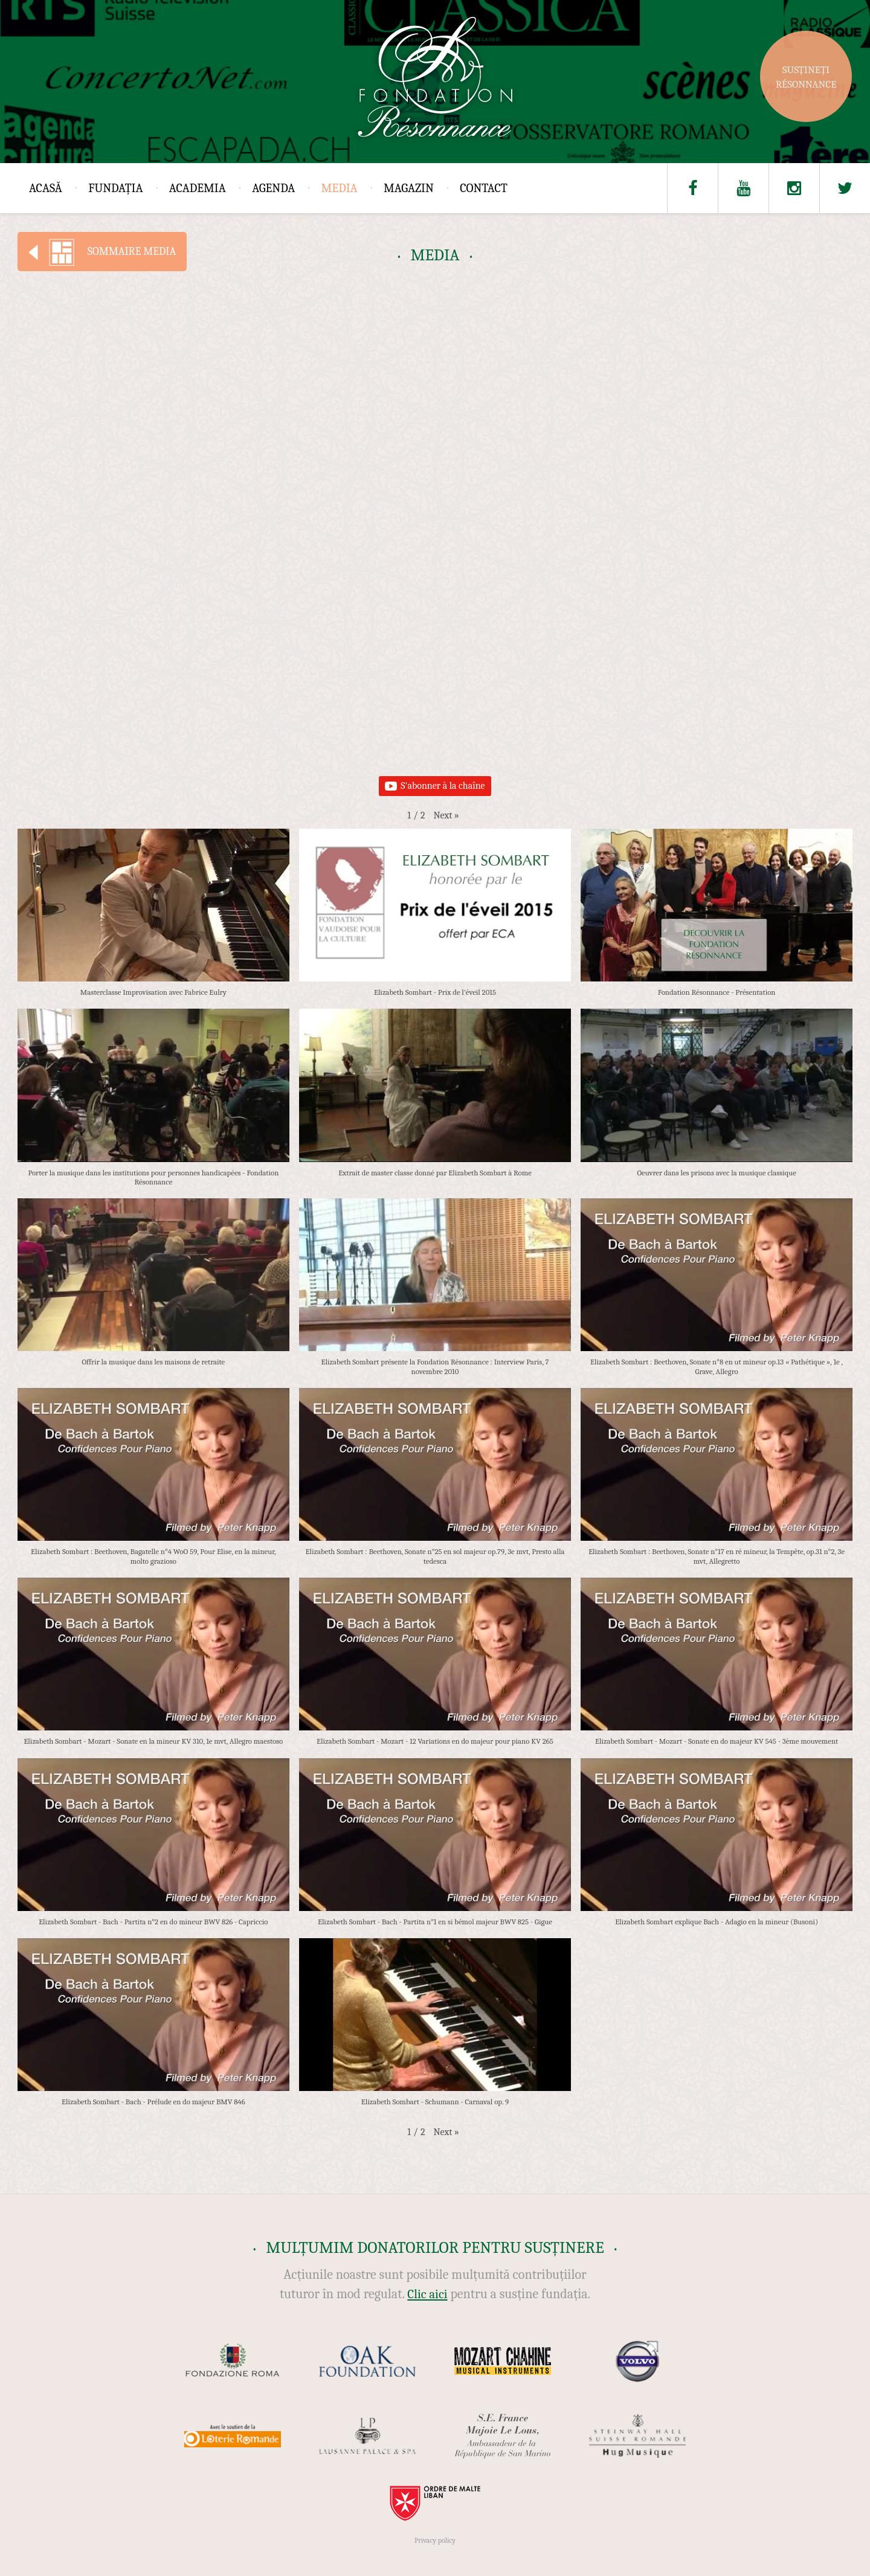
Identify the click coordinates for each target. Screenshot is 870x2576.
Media (339, 188)
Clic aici (427, 2294)
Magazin (409, 188)
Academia (197, 188)
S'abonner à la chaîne (435, 786)
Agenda (273, 188)
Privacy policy (435, 2540)
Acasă (45, 188)
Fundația (115, 188)
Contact (483, 188)
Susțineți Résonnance (806, 77)
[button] (446, 815)
